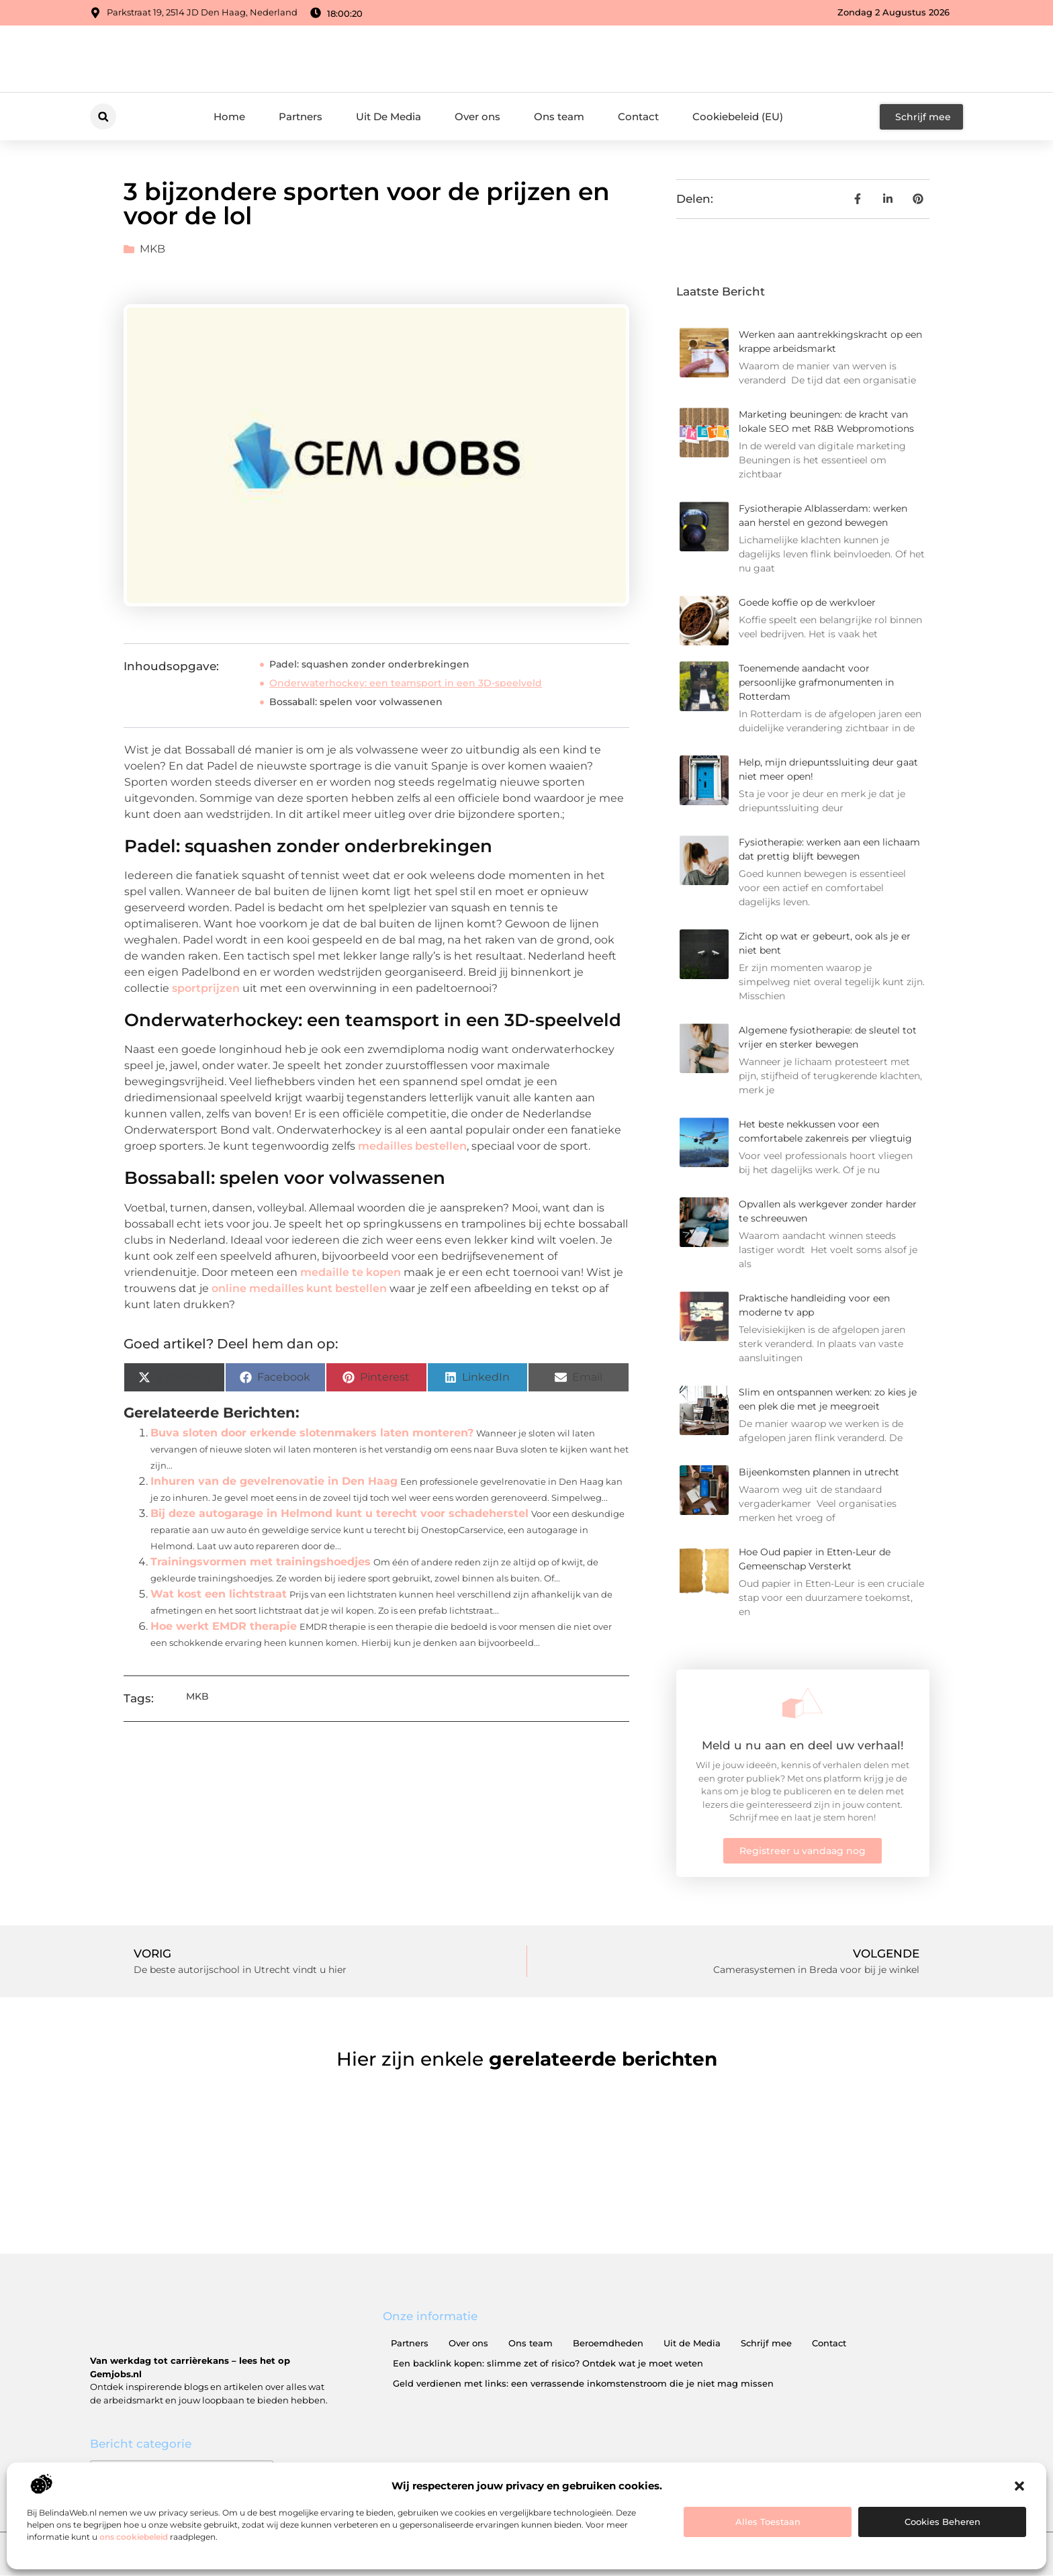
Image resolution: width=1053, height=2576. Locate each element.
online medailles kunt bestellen (299, 1288)
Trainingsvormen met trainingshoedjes (260, 1561)
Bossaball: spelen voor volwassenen (356, 702)
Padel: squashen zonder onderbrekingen (369, 664)
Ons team (559, 116)
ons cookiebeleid (133, 2537)
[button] (1019, 2486)
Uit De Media (388, 116)
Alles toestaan (767, 2521)
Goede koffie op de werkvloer (807, 602)
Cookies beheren (942, 2521)
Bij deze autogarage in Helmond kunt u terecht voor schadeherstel (339, 1513)
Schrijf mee (766, 2343)
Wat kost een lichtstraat (218, 1594)
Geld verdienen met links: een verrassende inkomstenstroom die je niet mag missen (583, 2383)
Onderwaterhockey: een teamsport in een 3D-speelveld (405, 683)
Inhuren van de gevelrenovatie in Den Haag (274, 1481)
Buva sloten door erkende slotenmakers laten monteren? (311, 1432)
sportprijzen (206, 988)
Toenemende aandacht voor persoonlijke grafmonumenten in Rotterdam (816, 682)
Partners (300, 116)
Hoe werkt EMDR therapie (223, 1626)
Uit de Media (692, 2343)
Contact (638, 116)
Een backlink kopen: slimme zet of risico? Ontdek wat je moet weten (548, 2363)
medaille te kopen (350, 1272)
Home (229, 116)
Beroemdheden (608, 2343)
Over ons (477, 116)
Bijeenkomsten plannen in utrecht (819, 1472)
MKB (152, 248)
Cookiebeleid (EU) (737, 116)
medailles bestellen (412, 1146)
